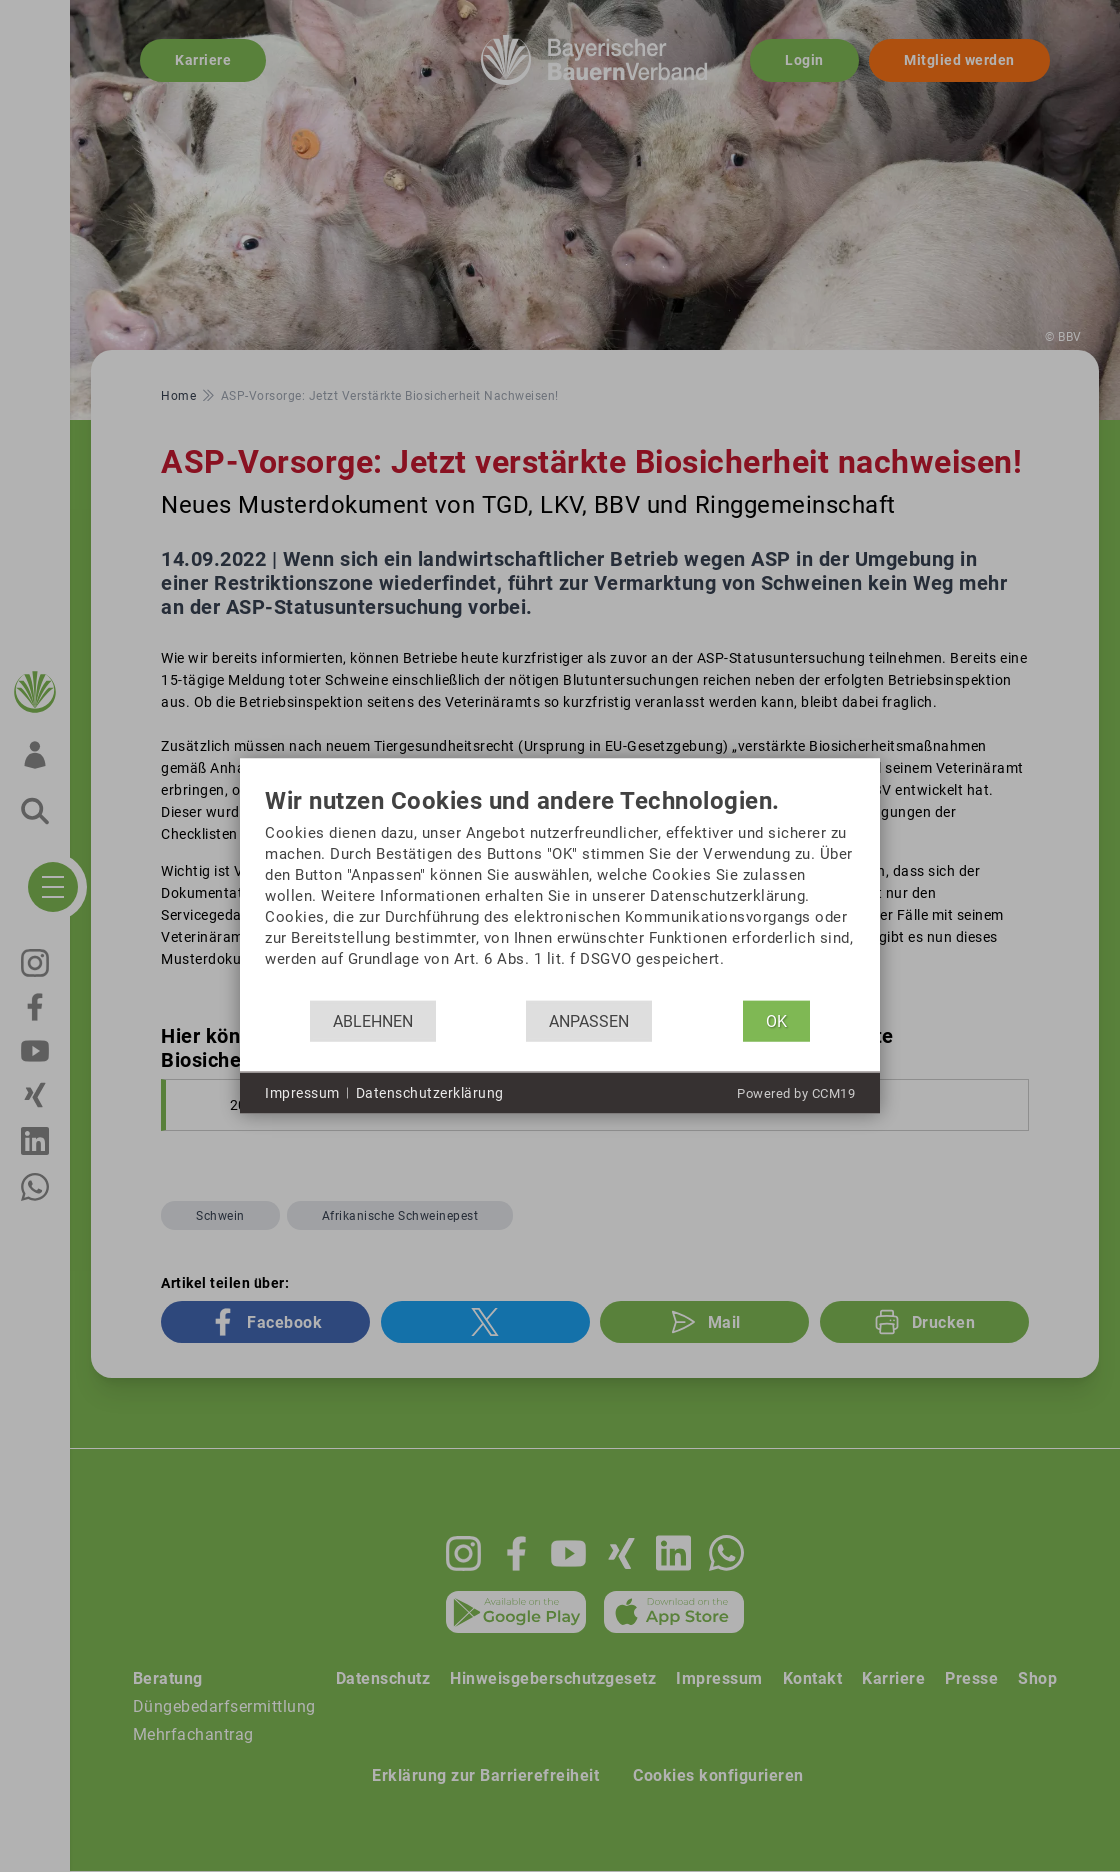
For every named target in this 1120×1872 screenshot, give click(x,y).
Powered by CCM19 (796, 1093)
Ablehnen (373, 1020)
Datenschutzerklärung (430, 1092)
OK (776, 1020)
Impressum (302, 1092)
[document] (560, 894)
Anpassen (589, 1020)
